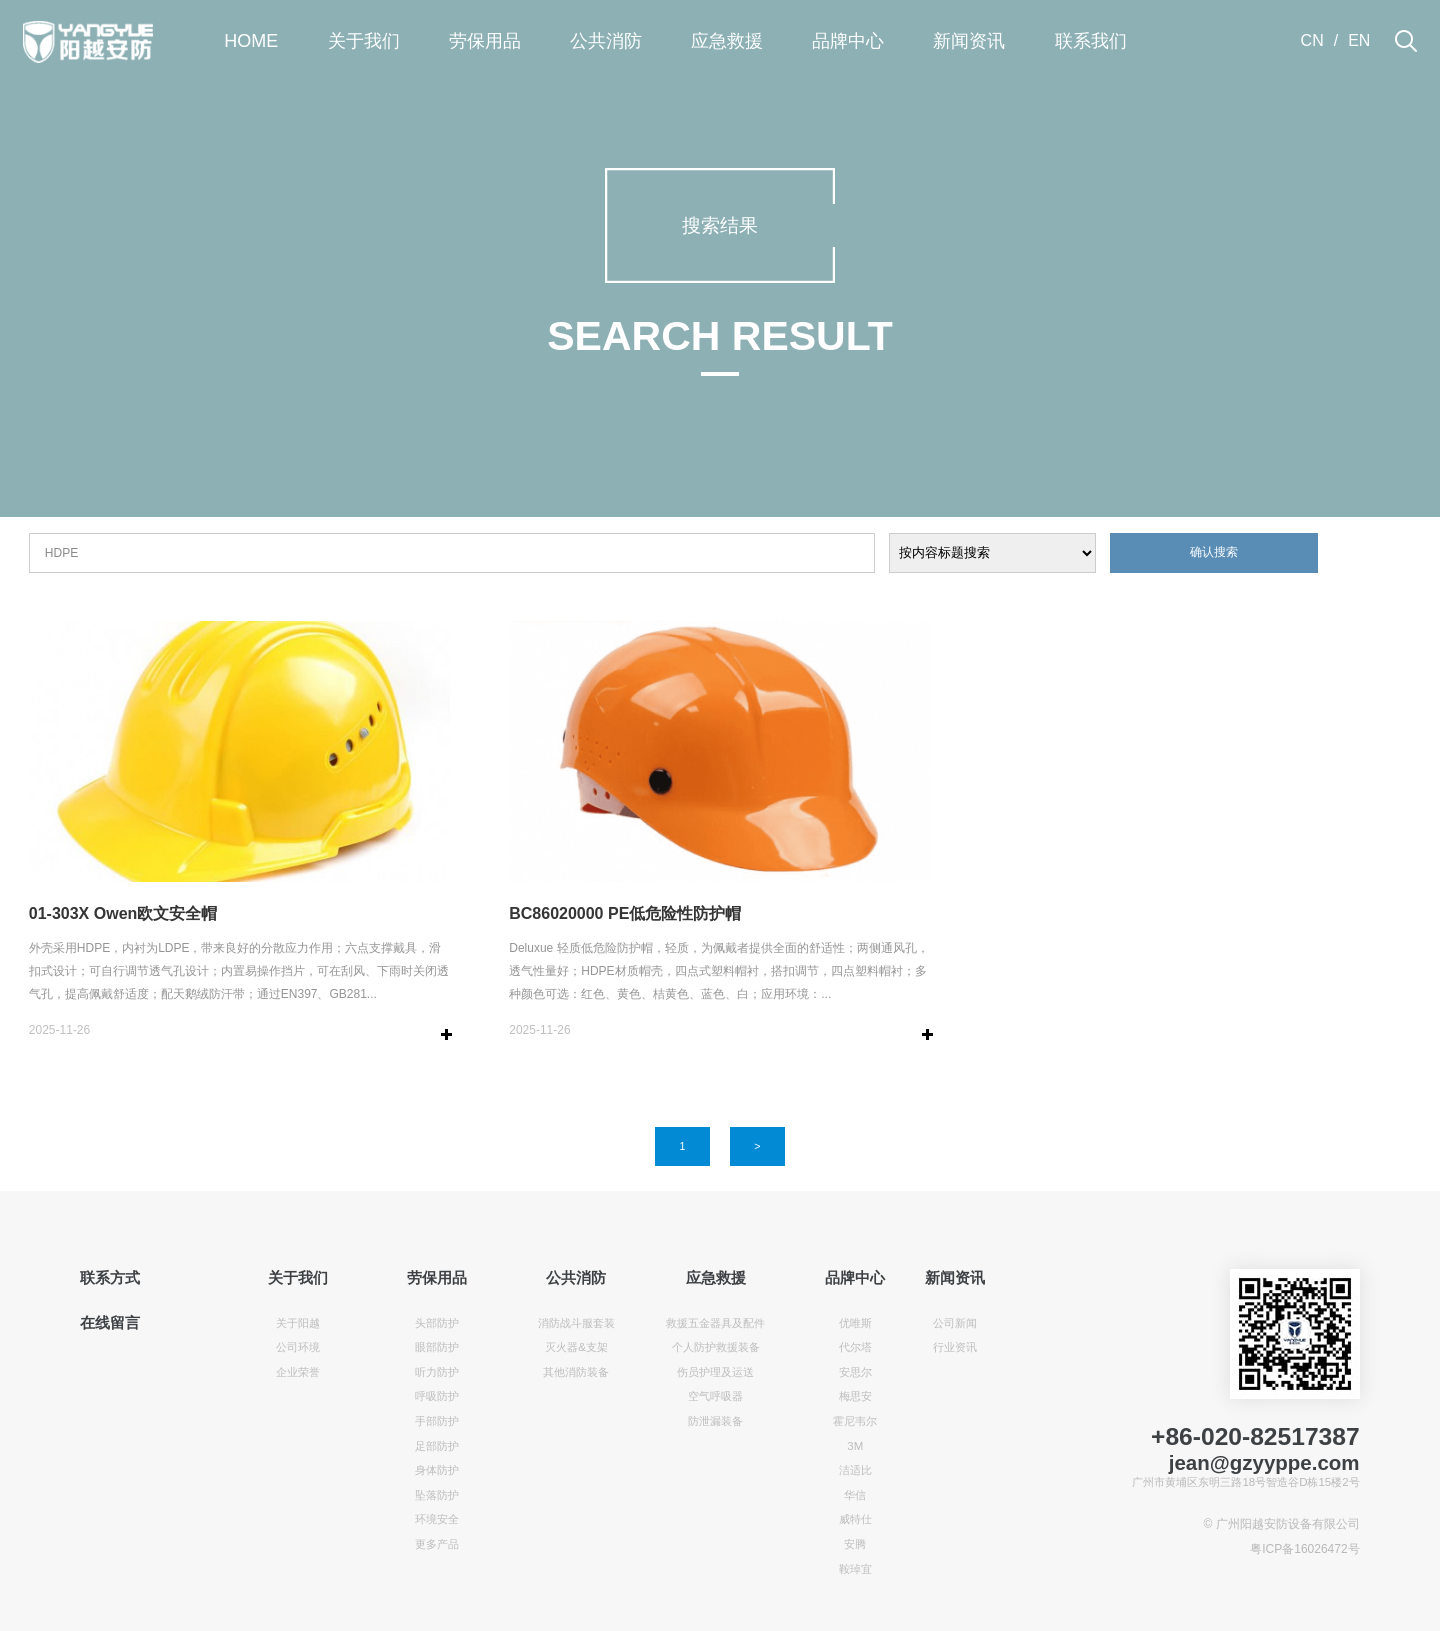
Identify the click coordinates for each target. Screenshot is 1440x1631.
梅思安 (855, 1396)
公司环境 (298, 1347)
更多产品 (437, 1544)
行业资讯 (955, 1347)
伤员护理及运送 (715, 1372)
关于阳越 (298, 1323)
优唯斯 (855, 1323)
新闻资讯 (969, 41)
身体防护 (437, 1470)
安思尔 (855, 1372)
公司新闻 (955, 1323)
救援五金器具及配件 (715, 1323)
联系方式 (110, 1278)
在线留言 (110, 1323)
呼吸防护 (437, 1396)
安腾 (855, 1544)
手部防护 (437, 1421)
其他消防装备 (576, 1372)
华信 (855, 1495)
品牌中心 (848, 41)
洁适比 (855, 1470)
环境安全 (437, 1519)
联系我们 (1091, 41)
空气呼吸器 (715, 1396)
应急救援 (727, 41)
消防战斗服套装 (576, 1323)
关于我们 (364, 41)
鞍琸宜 (855, 1569)
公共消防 (606, 41)
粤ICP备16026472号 (1304, 1549)
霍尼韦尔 (855, 1421)
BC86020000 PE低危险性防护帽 (625, 913)
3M (855, 1446)
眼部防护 (437, 1347)
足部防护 (437, 1446)
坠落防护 (437, 1495)
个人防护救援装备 (716, 1347)
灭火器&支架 (576, 1347)
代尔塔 (855, 1347)
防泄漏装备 (715, 1421)
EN (1359, 40)
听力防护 (437, 1372)
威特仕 (855, 1519)
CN (1312, 40)
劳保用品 (485, 41)
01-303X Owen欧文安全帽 (123, 913)
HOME (251, 41)
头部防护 (437, 1323)
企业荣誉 (298, 1372)
